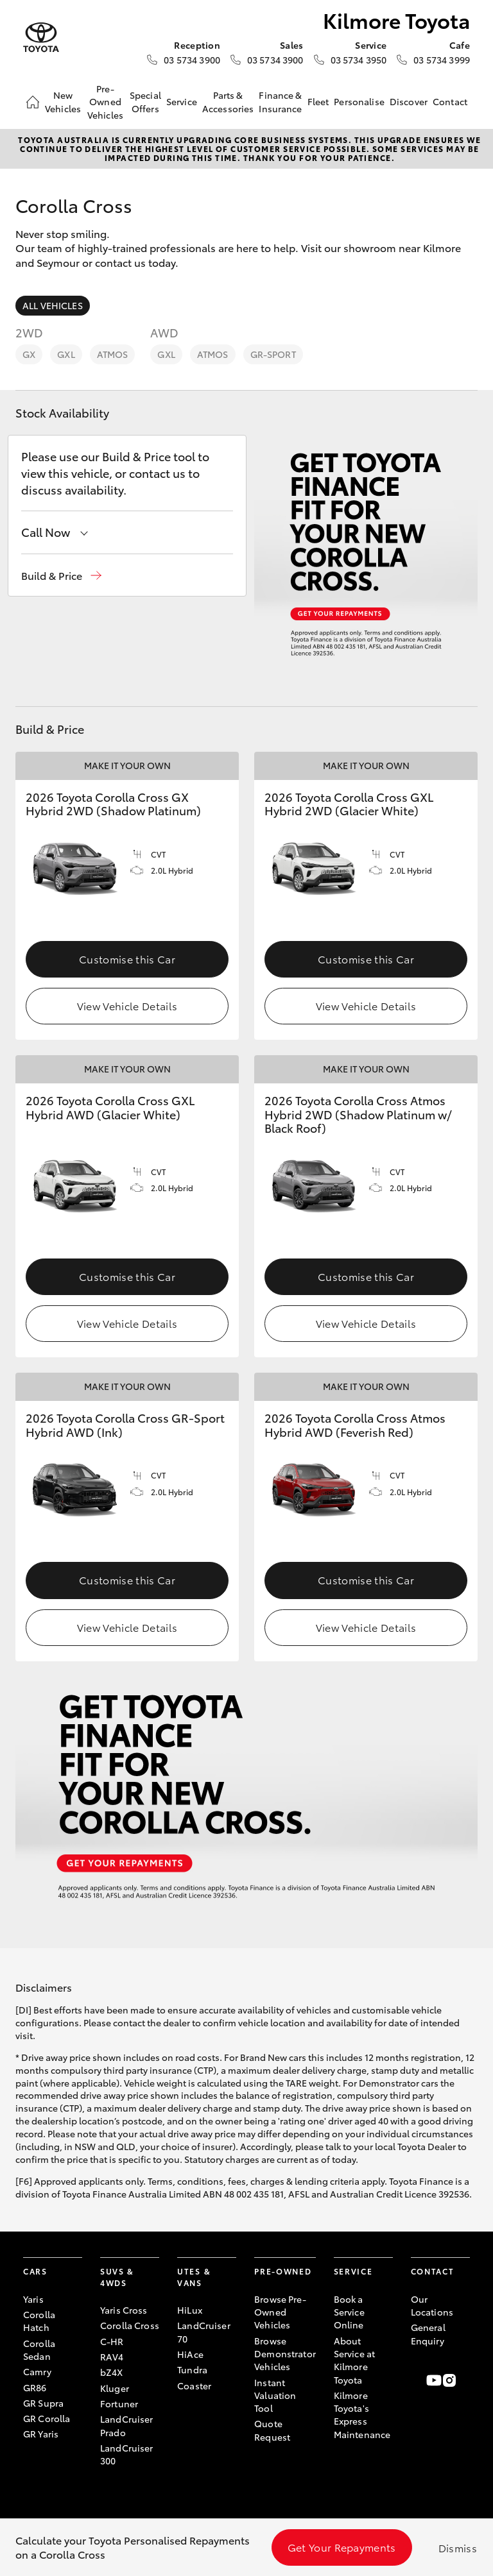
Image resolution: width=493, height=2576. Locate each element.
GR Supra (43, 2402)
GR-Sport (273, 354)
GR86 (35, 2387)
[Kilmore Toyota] (41, 37)
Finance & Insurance (280, 101)
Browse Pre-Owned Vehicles (280, 2312)
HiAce (190, 2354)
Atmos (112, 354)
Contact (450, 101)
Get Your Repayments (342, 2546)
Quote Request (272, 2430)
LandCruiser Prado (126, 2425)
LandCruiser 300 (126, 2454)
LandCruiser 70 (203, 2331)
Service (181, 101)
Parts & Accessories (228, 101)
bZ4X (111, 2372)
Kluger (114, 2388)
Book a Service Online (349, 2312)
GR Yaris (40, 2433)
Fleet (318, 101)
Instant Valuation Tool (275, 2395)
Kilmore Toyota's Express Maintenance (362, 2415)
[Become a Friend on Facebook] (418, 2380)
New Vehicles (63, 101)
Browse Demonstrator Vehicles (285, 2353)
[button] (61, 575)
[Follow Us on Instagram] (449, 2380)
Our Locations (432, 2305)
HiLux (189, 2309)
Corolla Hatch (39, 2321)
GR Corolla (46, 2418)
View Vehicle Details (127, 1005)
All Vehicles (52, 305)
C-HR (112, 2341)
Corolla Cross (129, 2325)
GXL (65, 354)
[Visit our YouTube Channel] (434, 2380)
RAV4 (112, 2356)
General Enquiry (428, 2333)
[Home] (32, 102)
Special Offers (145, 101)
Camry (37, 2371)
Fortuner (119, 2403)
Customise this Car (127, 958)
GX (28, 354)
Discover (409, 101)
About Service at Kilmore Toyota (354, 2360)
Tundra (192, 2369)
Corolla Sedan (39, 2349)
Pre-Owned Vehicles (105, 101)
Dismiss (457, 2547)
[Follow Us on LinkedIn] (464, 2380)
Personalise (359, 101)
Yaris (33, 2298)
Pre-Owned (282, 2271)
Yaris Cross (124, 2309)
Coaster (194, 2385)
